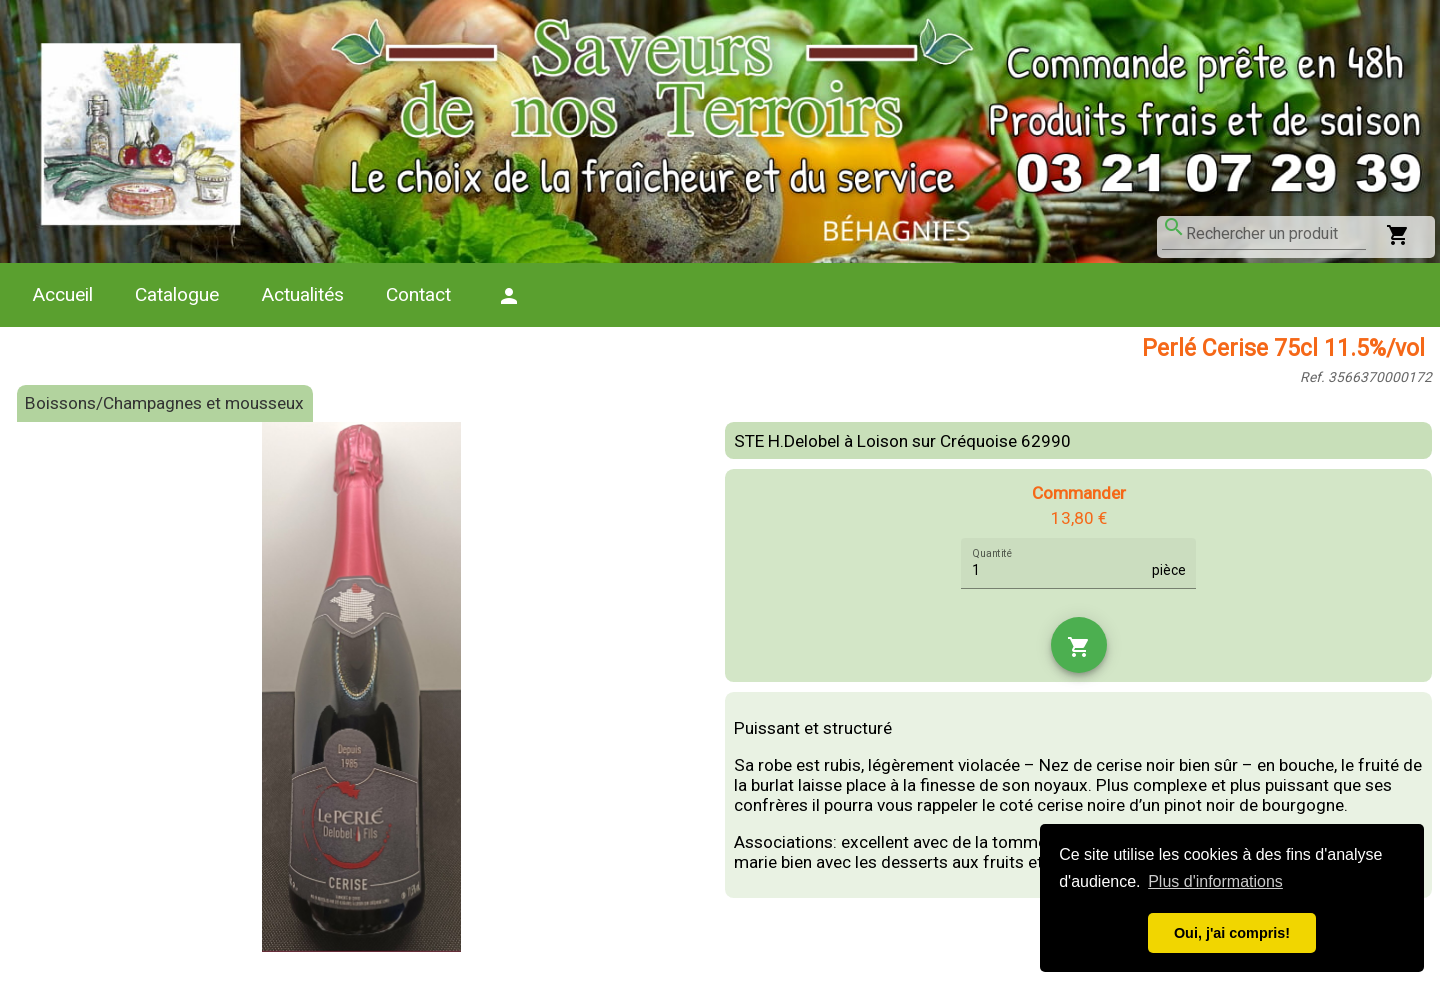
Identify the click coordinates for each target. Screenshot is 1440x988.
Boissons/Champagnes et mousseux (164, 403)
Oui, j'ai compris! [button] (1232, 933)
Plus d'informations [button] (1215, 881)
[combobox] (1276, 234)
